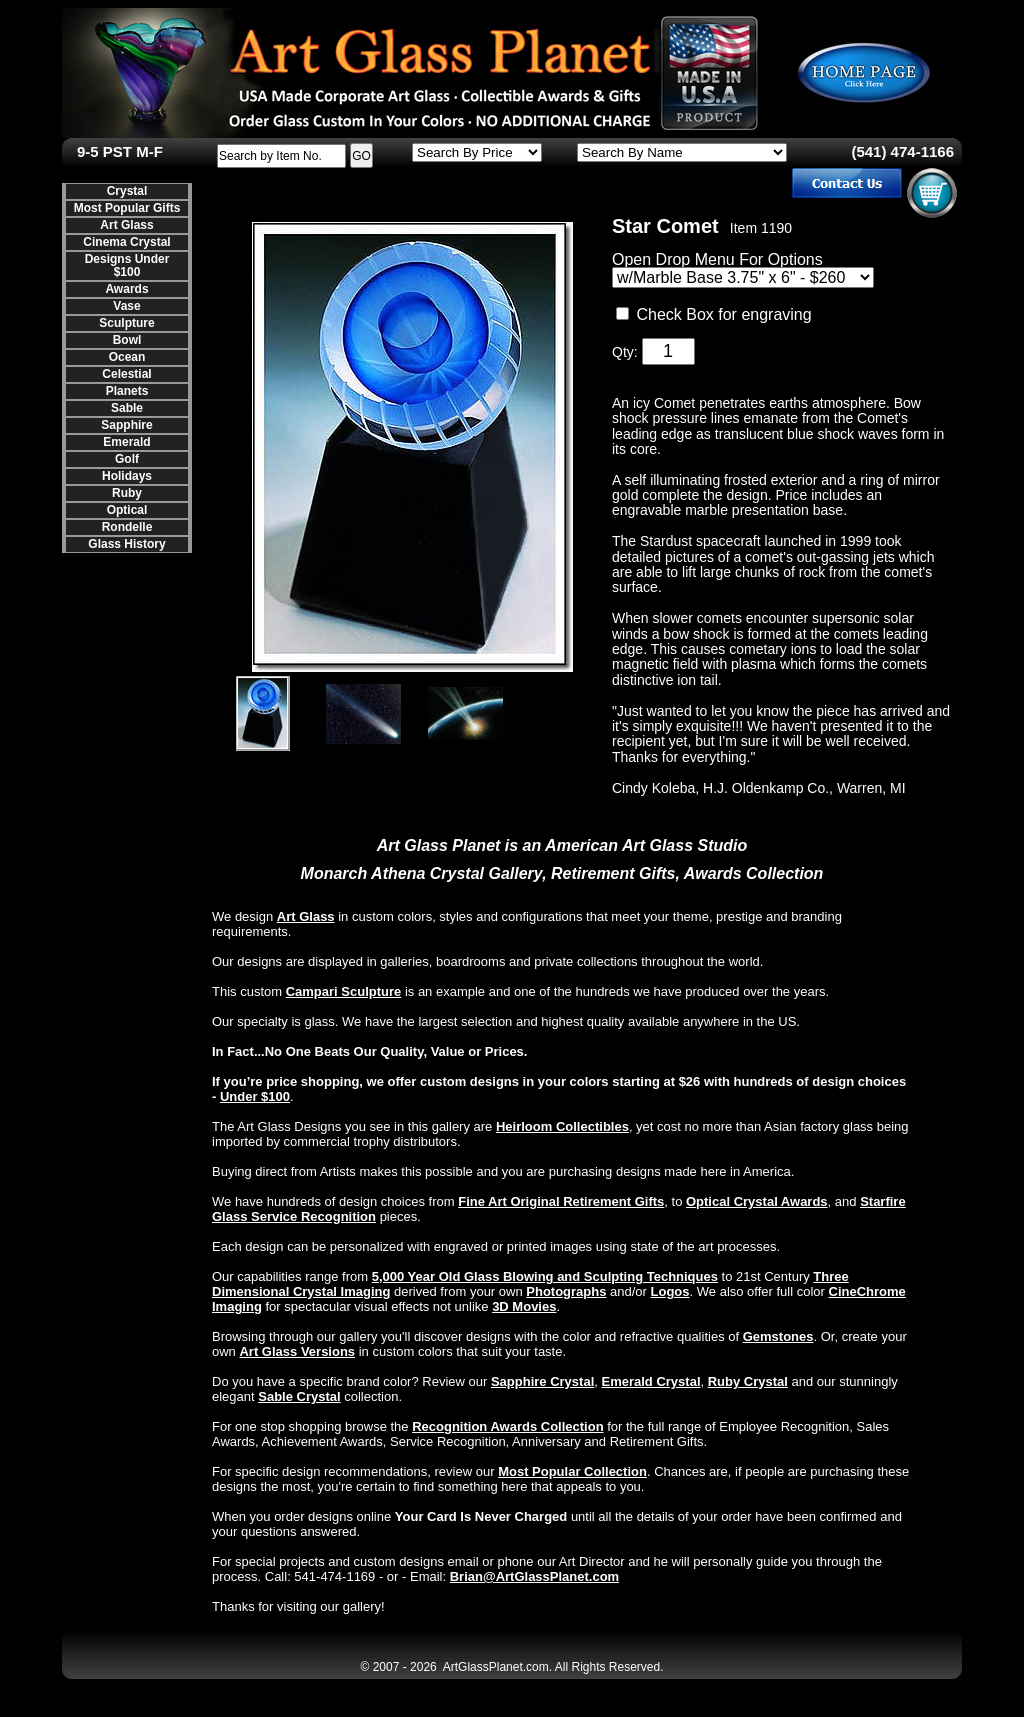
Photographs (566, 1291)
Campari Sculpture (344, 991)
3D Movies (524, 1306)
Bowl (127, 340)
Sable (127, 408)
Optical (127, 510)
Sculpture (126, 323)
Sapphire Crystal (542, 1381)
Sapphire (126, 425)
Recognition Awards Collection (507, 1426)
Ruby (127, 493)
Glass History (126, 544)
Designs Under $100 (127, 265)
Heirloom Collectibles (562, 1126)
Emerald (126, 442)
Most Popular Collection (572, 1471)
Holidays (127, 476)
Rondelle (127, 527)
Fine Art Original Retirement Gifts (561, 1201)
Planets (127, 391)
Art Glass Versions (297, 1351)
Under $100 (255, 1096)
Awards (126, 289)
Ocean (127, 357)
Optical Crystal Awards (757, 1201)
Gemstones (778, 1336)
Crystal (127, 191)
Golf (127, 459)
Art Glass (126, 225)
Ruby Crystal (748, 1381)
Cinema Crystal (126, 242)
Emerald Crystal (651, 1381)
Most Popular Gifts (127, 208)
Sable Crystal (299, 1396)
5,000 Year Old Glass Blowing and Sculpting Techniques (545, 1276)
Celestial (126, 374)
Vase (126, 306)
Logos (670, 1291)
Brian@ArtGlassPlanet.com (534, 1576)
